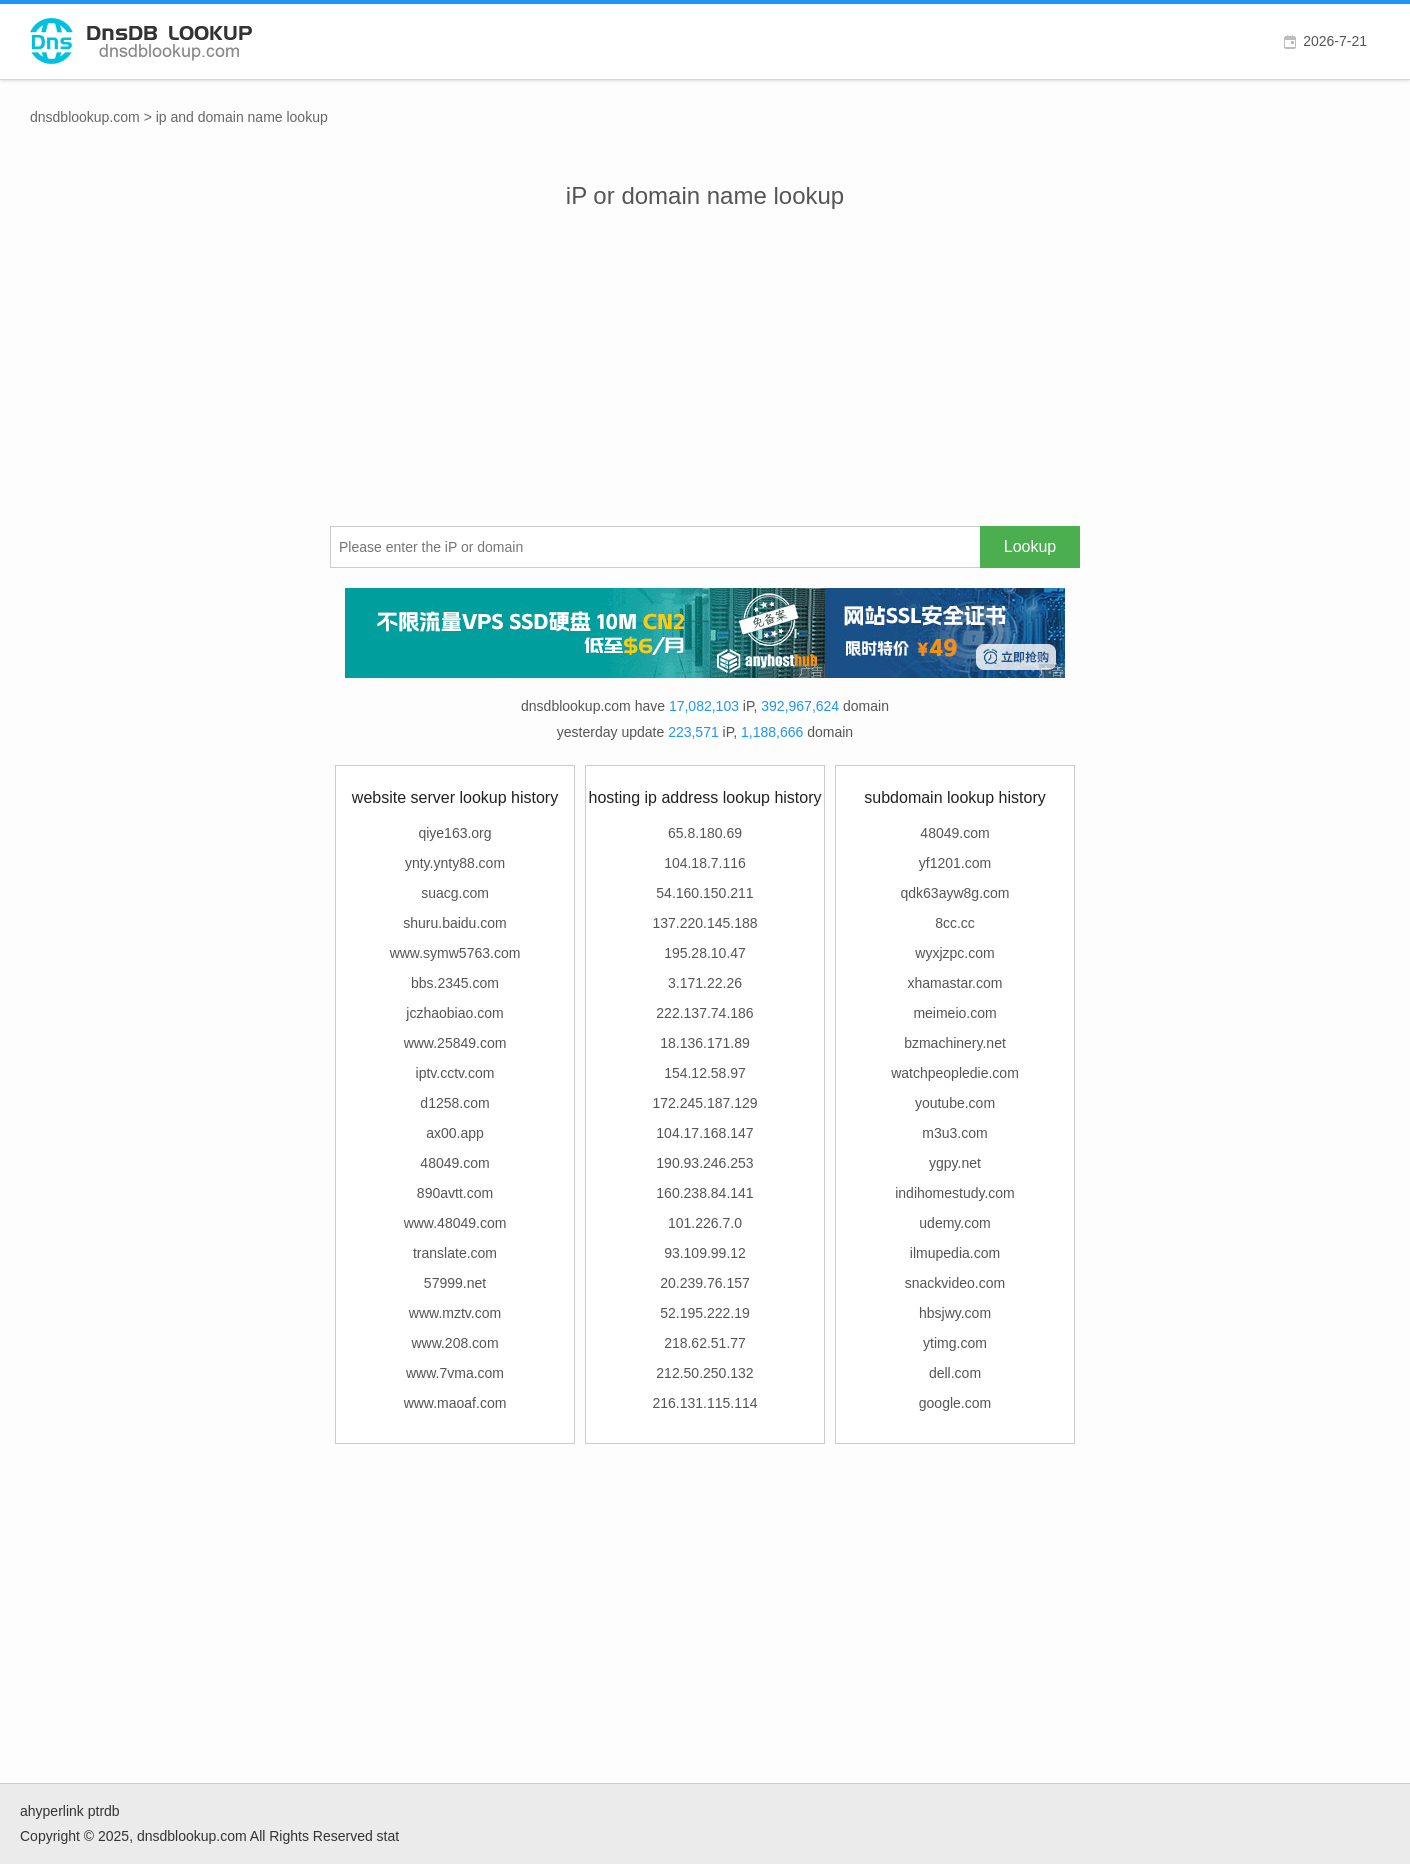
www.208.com (454, 1343)
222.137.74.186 (704, 1013)
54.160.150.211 (704, 893)
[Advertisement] (705, 376)
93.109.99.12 (705, 1253)
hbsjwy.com (955, 1313)
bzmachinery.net (955, 1043)
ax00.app (455, 1133)
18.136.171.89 (705, 1043)
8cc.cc (955, 923)
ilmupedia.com (955, 1253)
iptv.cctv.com (455, 1073)
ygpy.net (955, 1163)
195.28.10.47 (705, 953)
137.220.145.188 (704, 923)
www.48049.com (455, 1223)
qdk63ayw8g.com (955, 893)
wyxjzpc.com (954, 953)
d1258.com (454, 1103)
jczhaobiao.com (454, 1013)
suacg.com (455, 893)
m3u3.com (954, 1133)
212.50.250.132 (704, 1373)
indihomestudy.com (955, 1193)
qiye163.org (454, 833)
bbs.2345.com (455, 983)
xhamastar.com (955, 983)
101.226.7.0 (705, 1223)
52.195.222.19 (705, 1313)
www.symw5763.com (455, 953)
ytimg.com (955, 1343)
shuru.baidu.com (455, 923)
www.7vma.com (455, 1373)
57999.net (455, 1283)
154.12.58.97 (705, 1073)
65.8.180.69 (705, 833)
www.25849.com (455, 1043)
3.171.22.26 (705, 983)
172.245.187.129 (704, 1103)
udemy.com (954, 1223)
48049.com (454, 1163)
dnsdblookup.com (85, 117)
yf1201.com (955, 863)
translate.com (455, 1253)
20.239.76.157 (705, 1283)
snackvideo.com (955, 1283)
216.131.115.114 (704, 1403)
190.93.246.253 (704, 1163)
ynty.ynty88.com (455, 863)
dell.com (955, 1373)
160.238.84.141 (704, 1193)
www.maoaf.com (455, 1403)
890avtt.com (455, 1193)
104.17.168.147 (704, 1133)
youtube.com (955, 1103)
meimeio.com (954, 1013)
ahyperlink (52, 1811)
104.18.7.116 (705, 863)
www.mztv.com (455, 1313)
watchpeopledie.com (955, 1073)
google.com (955, 1403)
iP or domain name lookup (705, 195)
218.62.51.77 (705, 1343)
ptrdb (104, 1811)
